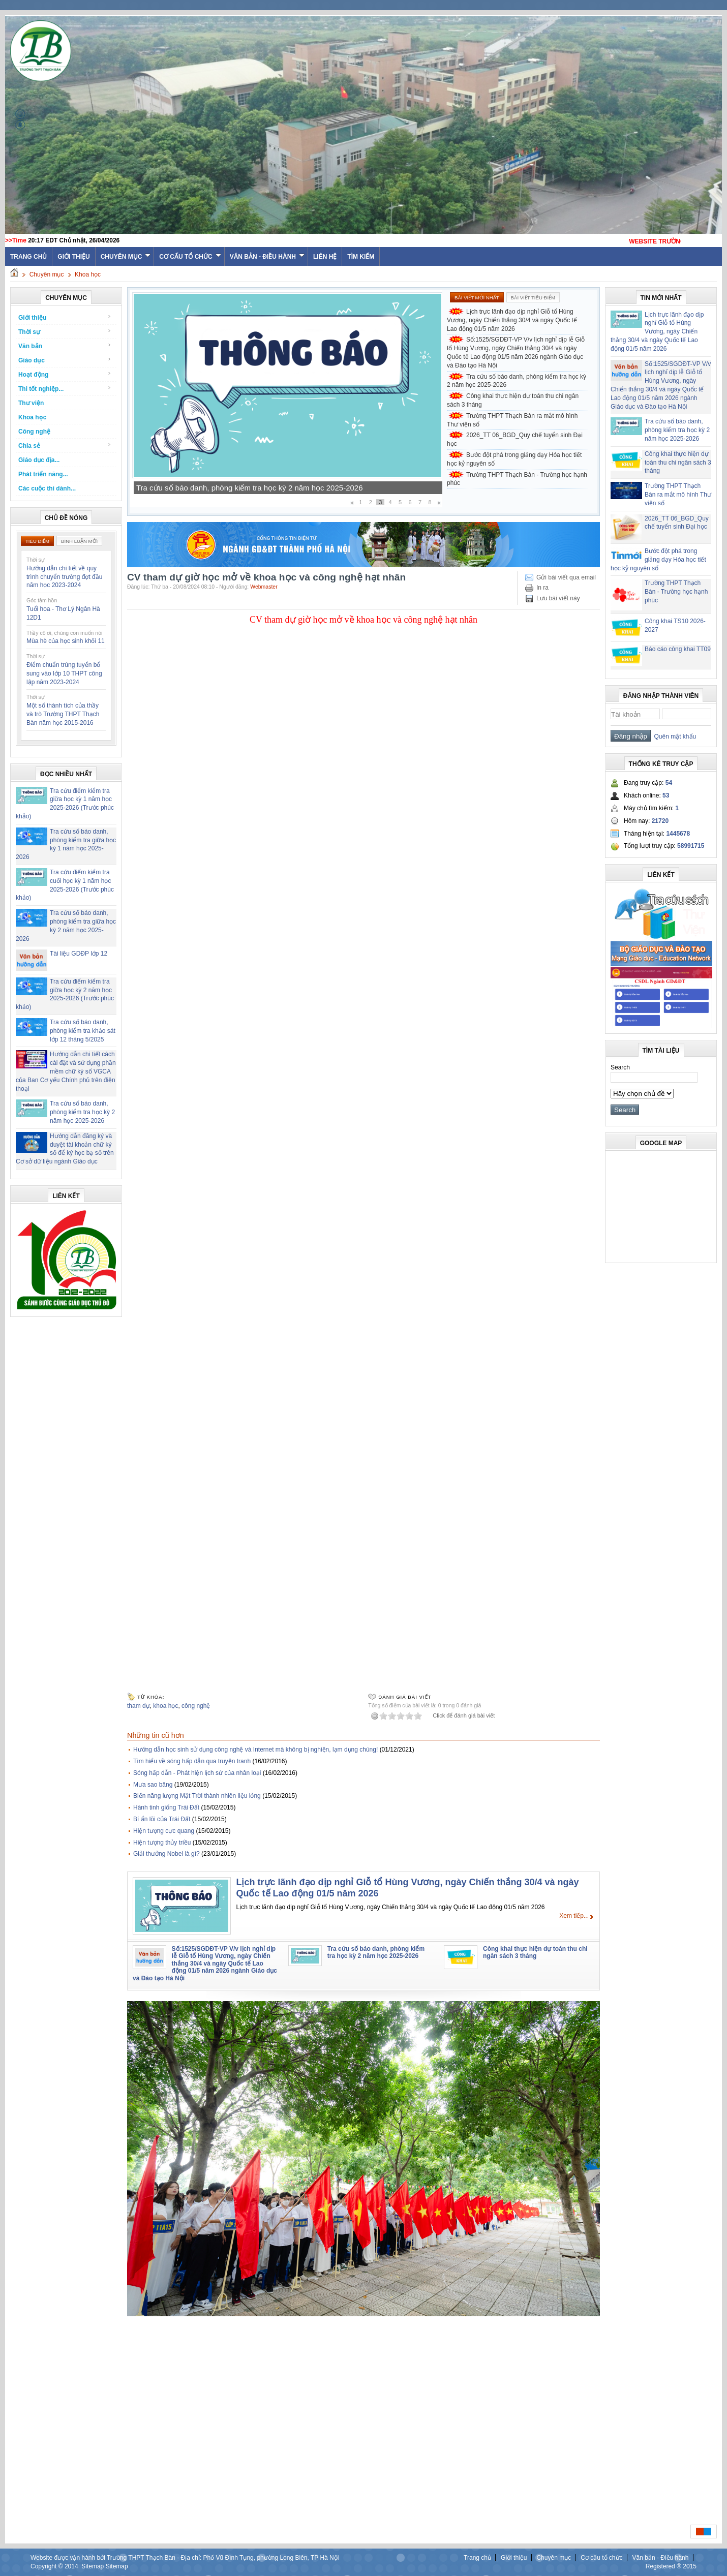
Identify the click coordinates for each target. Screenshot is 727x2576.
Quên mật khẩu (673, 736)
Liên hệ (325, 256)
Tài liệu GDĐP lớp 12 (78, 953)
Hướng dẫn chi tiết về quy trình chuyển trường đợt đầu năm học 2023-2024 (64, 577)
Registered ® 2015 (671, 2566)
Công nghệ (34, 431)
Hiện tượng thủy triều (162, 1842)
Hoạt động (64, 374)
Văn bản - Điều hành (267, 256)
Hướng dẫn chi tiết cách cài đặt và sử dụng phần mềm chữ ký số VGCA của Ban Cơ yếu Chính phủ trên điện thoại (66, 1071)
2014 (71, 2566)
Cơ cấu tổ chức (190, 256)
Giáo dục (64, 360)
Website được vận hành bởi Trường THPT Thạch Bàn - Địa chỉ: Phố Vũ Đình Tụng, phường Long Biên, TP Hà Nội (185, 2557)
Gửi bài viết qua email (566, 577)
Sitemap (92, 2566)
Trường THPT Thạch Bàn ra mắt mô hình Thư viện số (512, 420)
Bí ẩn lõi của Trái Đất (161, 1819)
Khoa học (88, 274)
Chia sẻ (64, 445)
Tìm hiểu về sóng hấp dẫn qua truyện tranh (192, 1761)
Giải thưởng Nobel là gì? (166, 1853)
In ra (542, 587)
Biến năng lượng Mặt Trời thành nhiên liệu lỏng (197, 1795)
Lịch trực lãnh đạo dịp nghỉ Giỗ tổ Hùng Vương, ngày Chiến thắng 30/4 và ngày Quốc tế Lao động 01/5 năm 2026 (512, 320)
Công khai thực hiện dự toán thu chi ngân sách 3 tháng (513, 400)
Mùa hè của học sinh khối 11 (65, 641)
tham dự (138, 1705)
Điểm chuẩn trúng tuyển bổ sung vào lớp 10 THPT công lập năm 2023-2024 (64, 673)
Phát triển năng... (43, 474)
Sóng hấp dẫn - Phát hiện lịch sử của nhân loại (197, 1772)
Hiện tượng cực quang (163, 1830)
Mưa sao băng (152, 1784)
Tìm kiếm (360, 256)
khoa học (165, 1705)
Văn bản (64, 346)
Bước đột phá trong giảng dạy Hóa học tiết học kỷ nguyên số (514, 459)
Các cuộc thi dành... (47, 488)
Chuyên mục (126, 256)
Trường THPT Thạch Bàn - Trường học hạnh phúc (517, 479)
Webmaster (264, 587)
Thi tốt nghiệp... (64, 388)
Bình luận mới (79, 541)
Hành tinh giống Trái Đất (166, 1807)
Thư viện (31, 403)
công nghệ (195, 1705)
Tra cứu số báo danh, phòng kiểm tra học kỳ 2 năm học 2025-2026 (82, 1112)
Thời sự (64, 331)
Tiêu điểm (37, 541)
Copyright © (48, 2566)
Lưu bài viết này (558, 598)
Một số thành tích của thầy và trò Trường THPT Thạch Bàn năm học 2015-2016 (62, 714)
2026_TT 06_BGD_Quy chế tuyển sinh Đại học (515, 439)
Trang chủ (477, 2557)
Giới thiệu (73, 256)
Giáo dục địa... (38, 460)
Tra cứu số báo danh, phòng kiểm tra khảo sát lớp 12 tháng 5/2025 (82, 1031)
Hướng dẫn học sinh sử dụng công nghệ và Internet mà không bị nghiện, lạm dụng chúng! (255, 1749)
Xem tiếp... (574, 1915)
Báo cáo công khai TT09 (678, 649)
